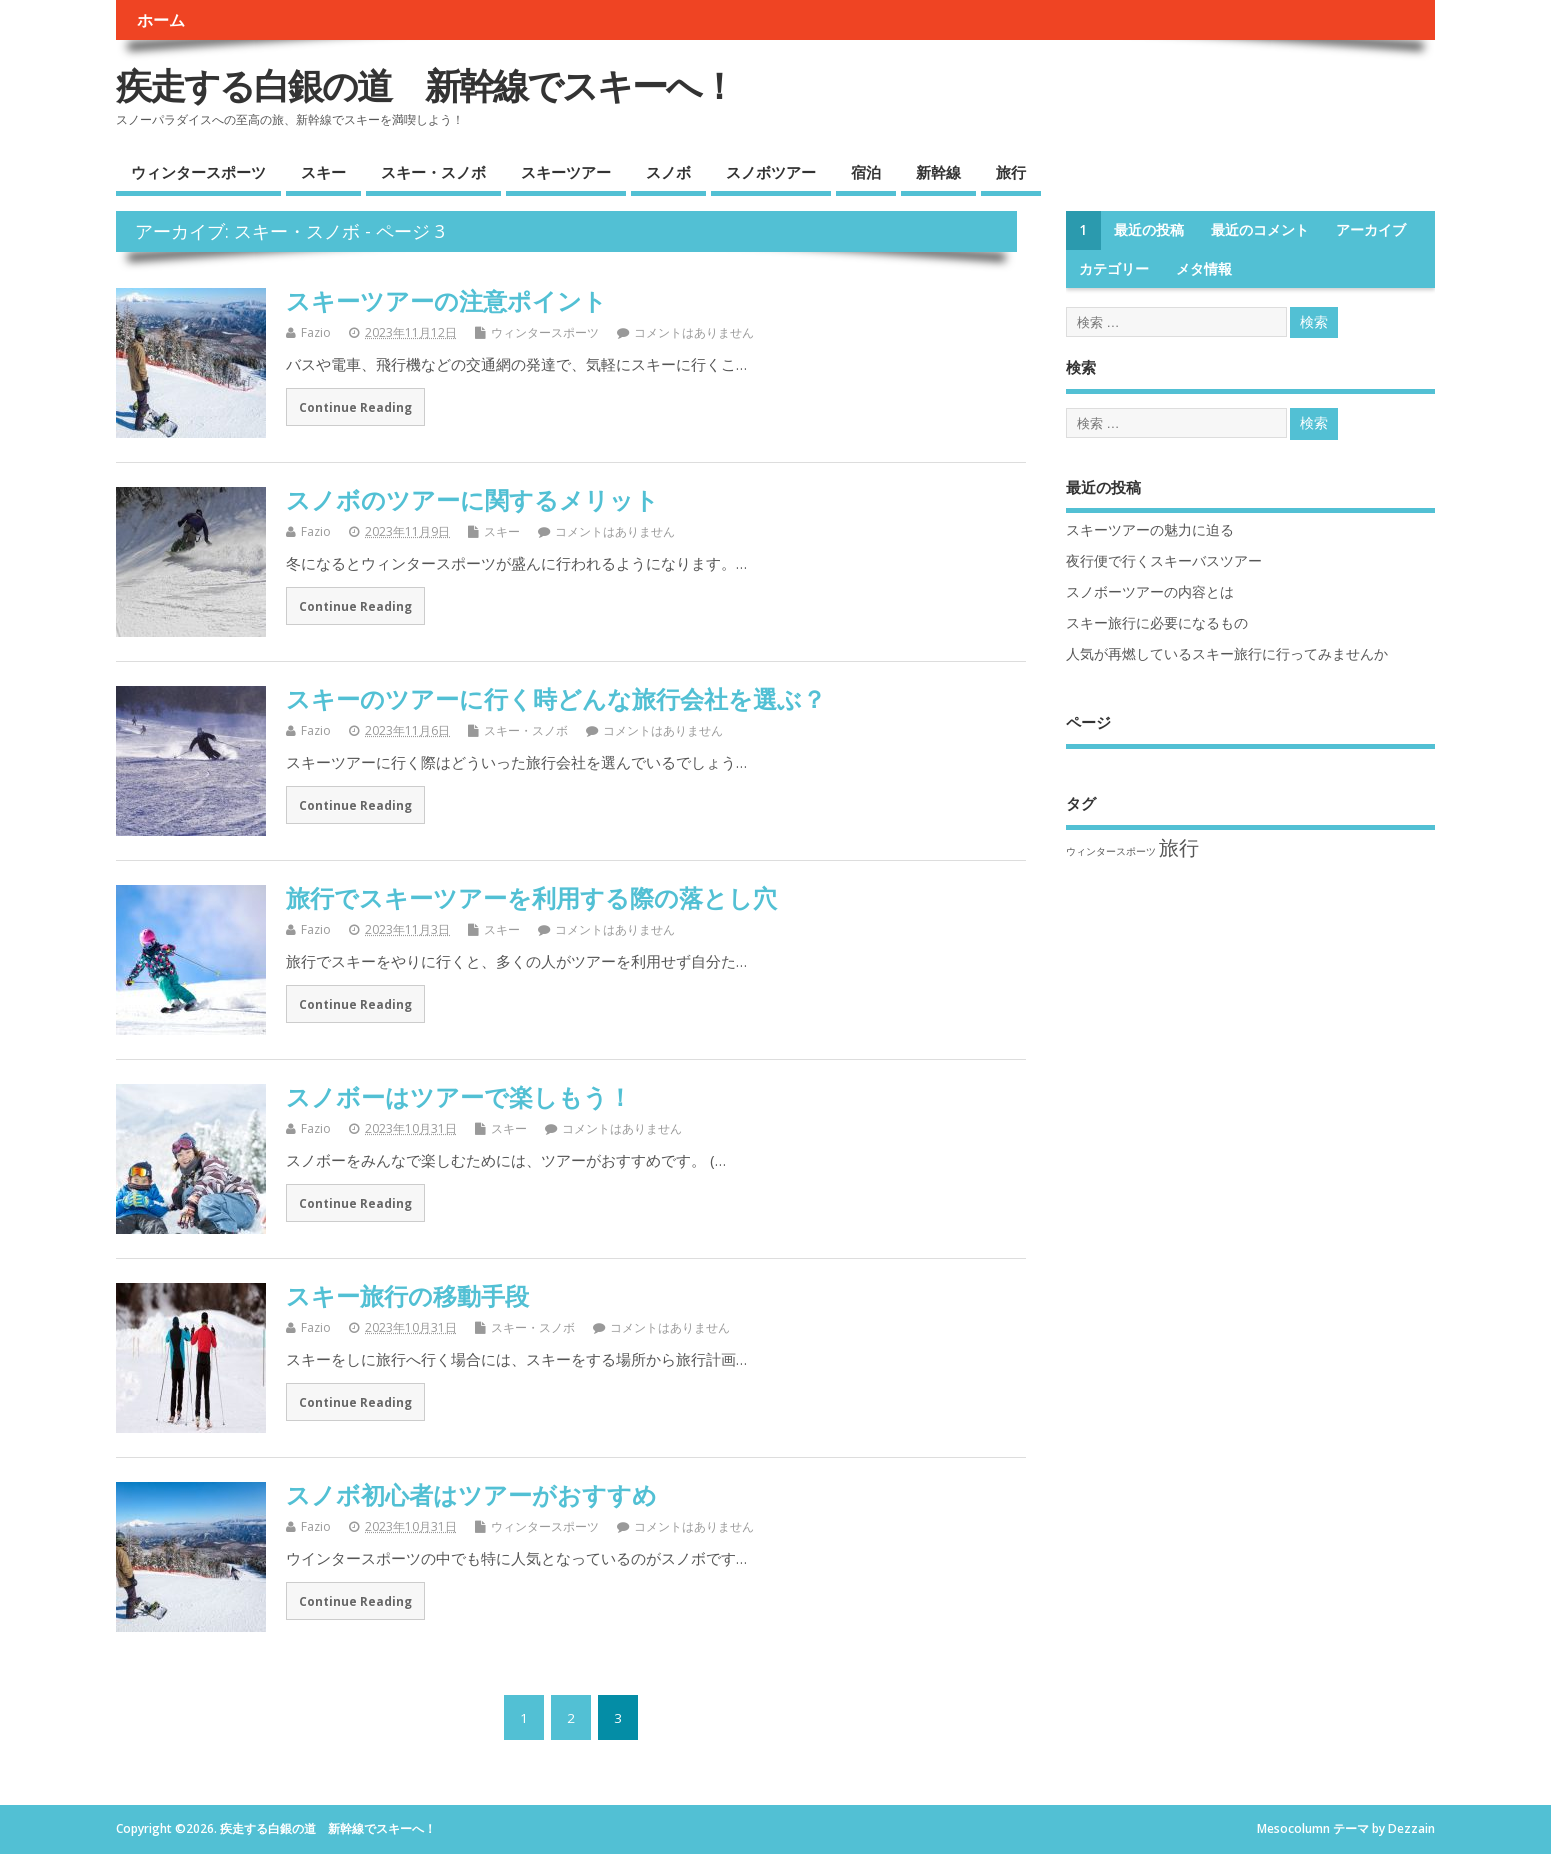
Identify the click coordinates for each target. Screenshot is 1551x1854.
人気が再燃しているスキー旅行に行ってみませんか (1227, 654)
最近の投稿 (1149, 230)
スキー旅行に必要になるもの (1157, 623)
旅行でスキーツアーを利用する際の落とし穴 (531, 897)
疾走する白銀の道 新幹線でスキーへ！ (425, 85)
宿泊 (866, 172)
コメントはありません (694, 332)
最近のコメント (1260, 230)
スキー (323, 172)
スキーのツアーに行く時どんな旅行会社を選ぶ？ (556, 698)
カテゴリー (1114, 269)
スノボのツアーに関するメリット (472, 499)
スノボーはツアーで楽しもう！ (459, 1096)
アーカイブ (1371, 230)
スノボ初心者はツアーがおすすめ (471, 1494)
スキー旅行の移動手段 (407, 1295)
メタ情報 (1204, 269)
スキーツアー (566, 172)
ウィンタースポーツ (198, 172)
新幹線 (938, 172)
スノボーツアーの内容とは (1150, 592)
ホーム (161, 20)
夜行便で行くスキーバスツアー (1164, 561)
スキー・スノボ (433, 172)
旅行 (1011, 172)
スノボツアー (771, 172)
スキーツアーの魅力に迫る (1150, 530)
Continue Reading (355, 407)
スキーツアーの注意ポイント (446, 300)
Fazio (316, 332)
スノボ (668, 172)
